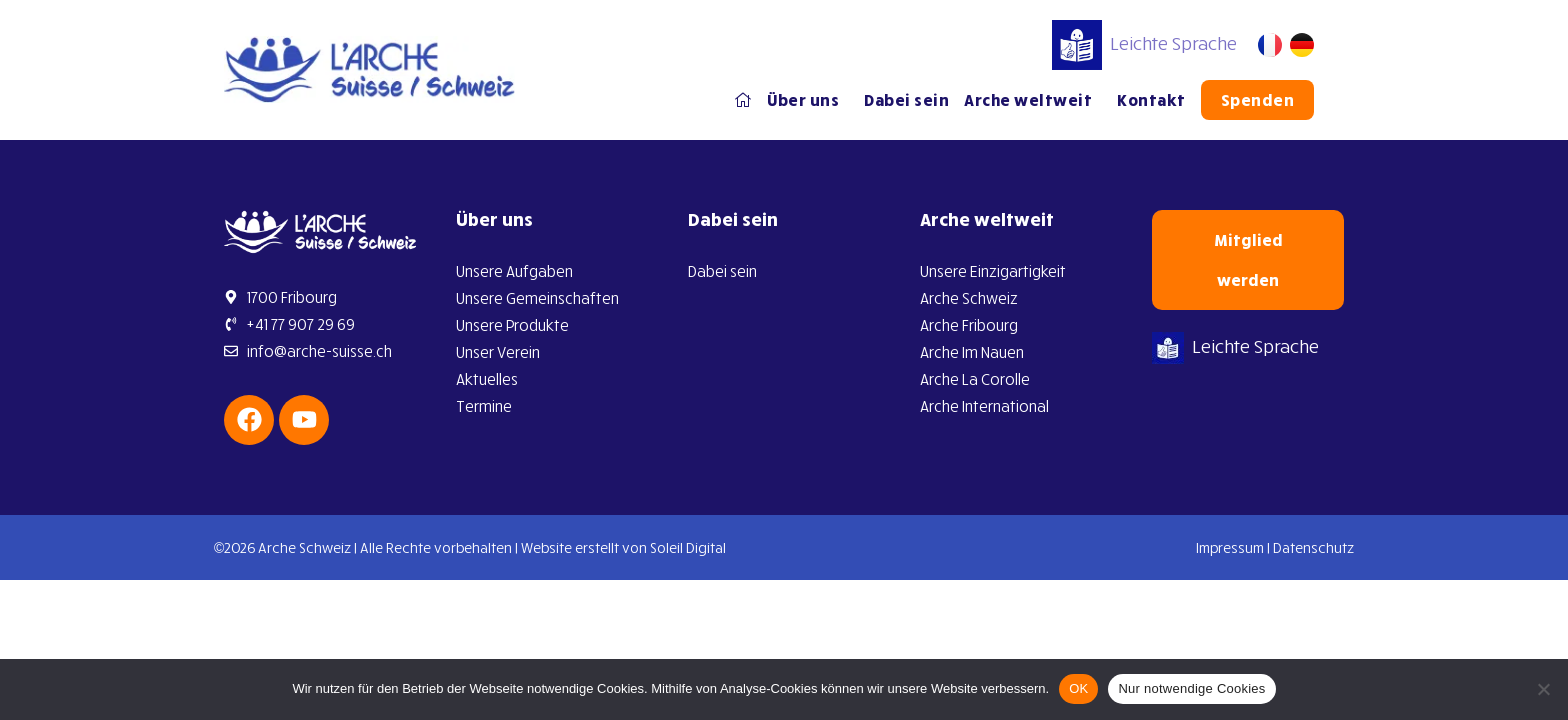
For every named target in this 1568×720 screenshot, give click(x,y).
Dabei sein (906, 100)
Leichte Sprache (1144, 43)
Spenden (1258, 100)
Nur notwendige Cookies (1191, 688)
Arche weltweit (1033, 100)
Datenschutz (1313, 547)
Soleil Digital (688, 547)
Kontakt (1151, 100)
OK (1078, 688)
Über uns (808, 100)
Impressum (1230, 547)
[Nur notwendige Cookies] (1543, 689)
